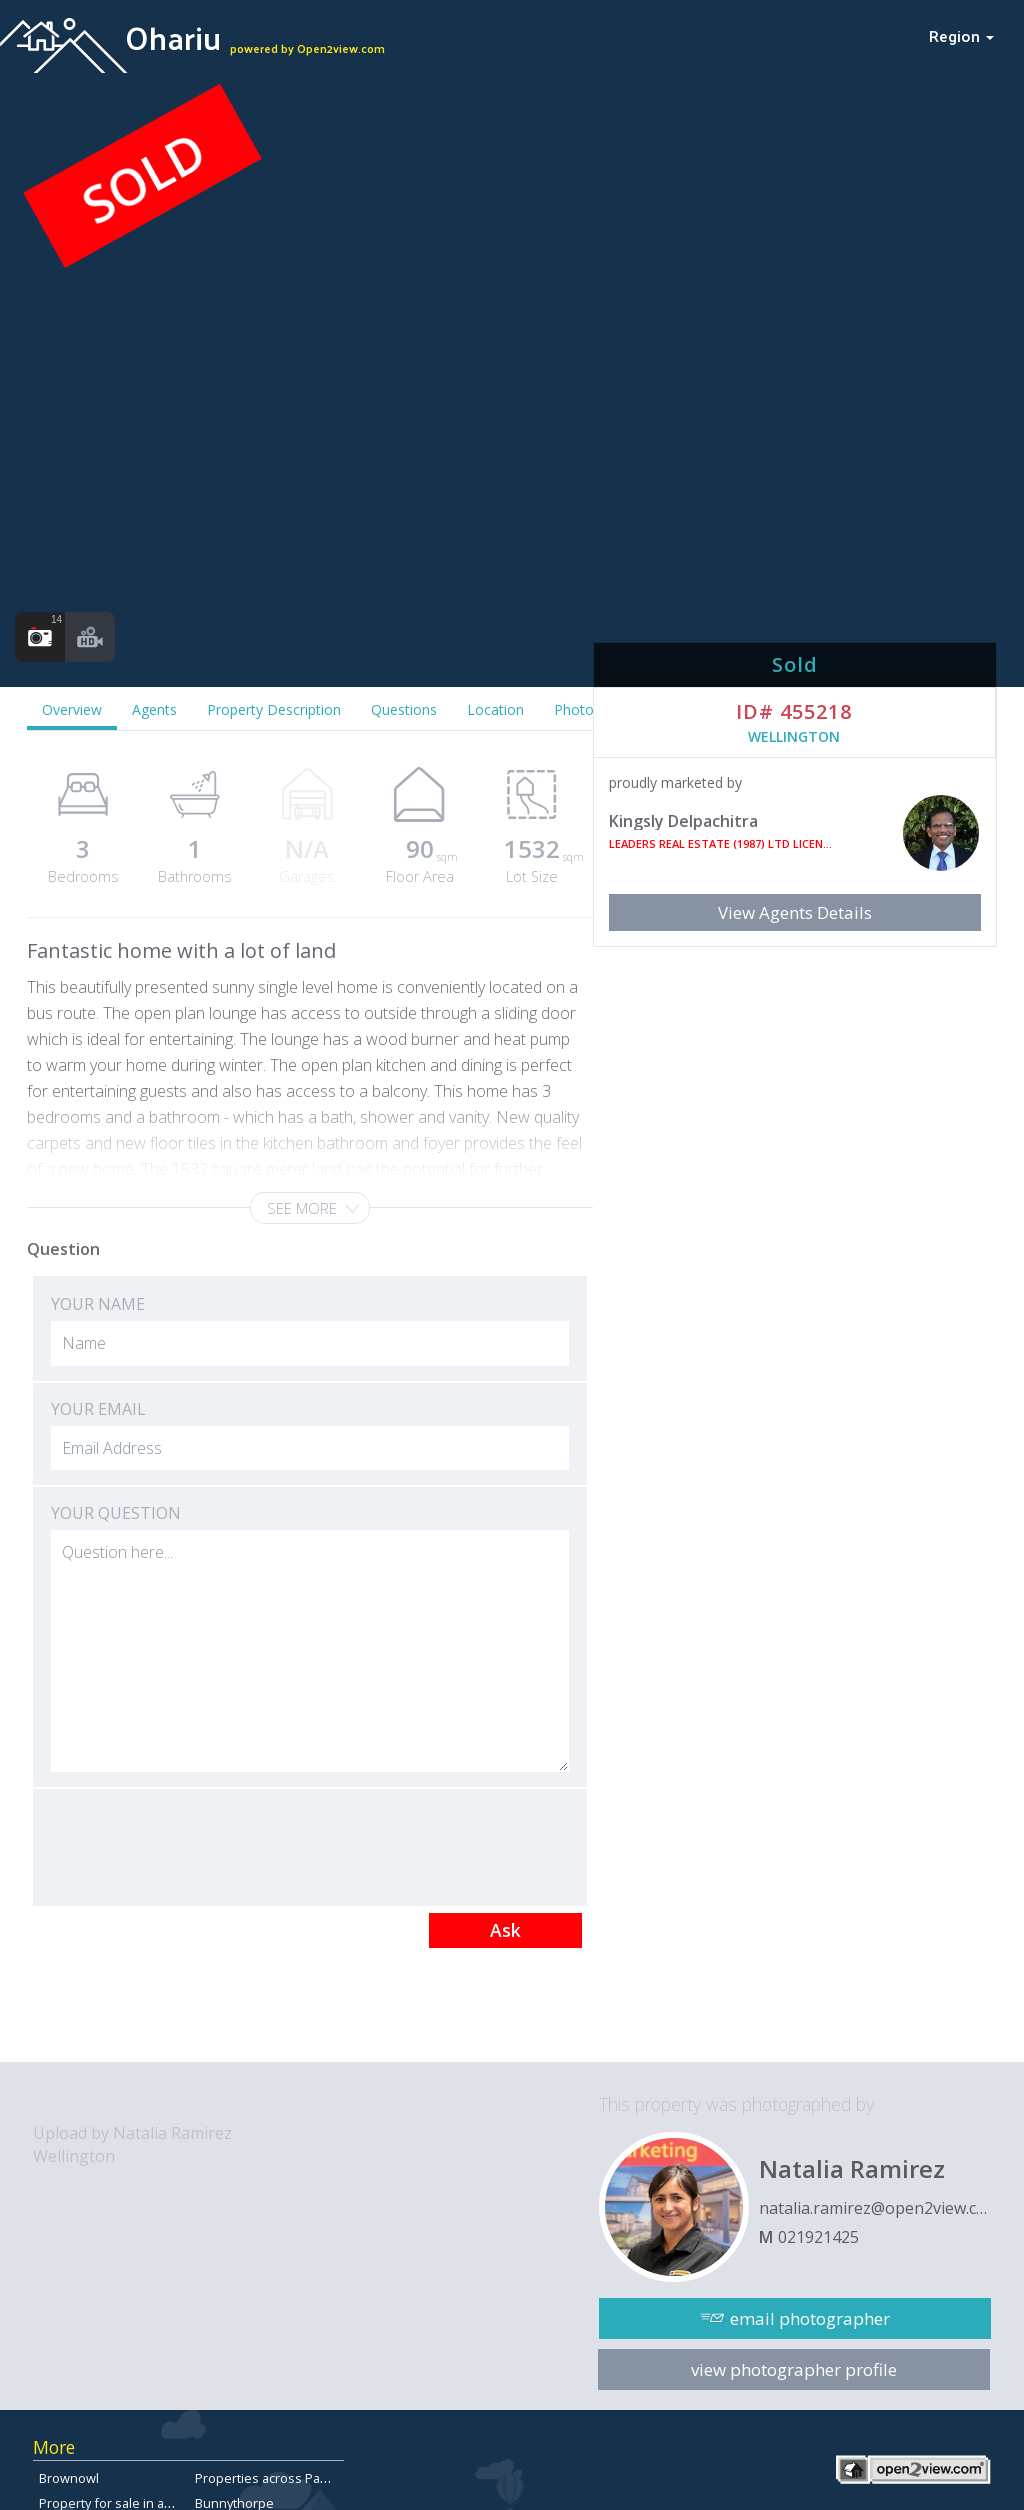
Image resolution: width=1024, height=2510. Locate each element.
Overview (72, 709)
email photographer (810, 2318)
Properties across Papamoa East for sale (316, 2478)
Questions (404, 709)
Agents (154, 709)
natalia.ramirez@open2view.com (875, 2208)
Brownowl (69, 2478)
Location (495, 709)
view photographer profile (794, 2369)
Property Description (274, 709)
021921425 (818, 2237)
